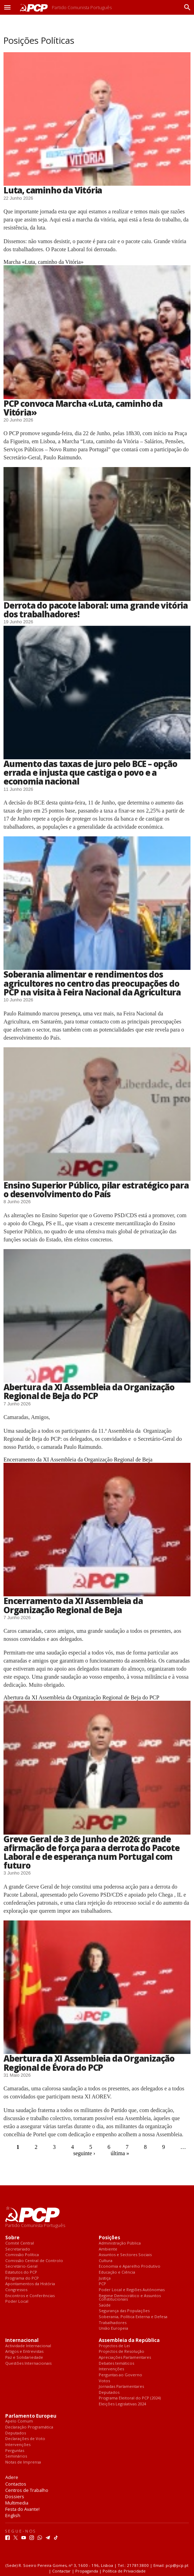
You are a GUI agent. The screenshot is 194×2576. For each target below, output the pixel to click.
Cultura (105, 2261)
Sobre (12, 2237)
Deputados (109, 2393)
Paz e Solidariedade (24, 2357)
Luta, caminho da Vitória (53, 190)
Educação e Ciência (117, 2272)
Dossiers (14, 2496)
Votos (104, 2381)
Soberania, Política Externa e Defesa (133, 2317)
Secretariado (17, 2249)
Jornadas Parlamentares (121, 2387)
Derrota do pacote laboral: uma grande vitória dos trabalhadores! (96, 610)
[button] (7, 7)
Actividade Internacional (28, 2346)
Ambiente (108, 2249)
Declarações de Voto (25, 2439)
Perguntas (14, 2451)
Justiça (105, 2278)
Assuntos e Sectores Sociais (125, 2255)
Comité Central (19, 2243)
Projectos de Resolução (121, 2352)
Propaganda (86, 2571)
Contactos (15, 2484)
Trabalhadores (112, 2323)
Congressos (16, 2290)
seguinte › (84, 2153)
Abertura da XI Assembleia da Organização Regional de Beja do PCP (89, 1391)
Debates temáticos (116, 2363)
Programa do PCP (22, 2278)
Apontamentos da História (30, 2284)
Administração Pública (120, 2243)
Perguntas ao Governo (120, 2375)
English (12, 2515)
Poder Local (16, 2301)
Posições (109, 2237)
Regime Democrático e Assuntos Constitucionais (130, 2297)
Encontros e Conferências (30, 2296)
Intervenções (111, 2369)
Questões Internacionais (28, 2363)
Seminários (16, 2456)
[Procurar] (186, 7)
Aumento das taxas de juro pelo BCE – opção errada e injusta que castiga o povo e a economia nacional (90, 772)
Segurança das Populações (124, 2311)
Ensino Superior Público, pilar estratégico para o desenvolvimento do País (96, 1189)
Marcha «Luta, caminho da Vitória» (43, 262)
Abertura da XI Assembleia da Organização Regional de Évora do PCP (89, 2063)
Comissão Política (22, 2255)
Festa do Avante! (22, 2509)
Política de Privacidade (124, 2571)
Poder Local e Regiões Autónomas (132, 2290)
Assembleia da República (129, 2340)
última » (120, 2153)
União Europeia (113, 2328)
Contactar (61, 2571)
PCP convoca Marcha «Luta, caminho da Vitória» (83, 408)
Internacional (22, 2340)
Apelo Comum (19, 2421)
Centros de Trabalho (26, 2490)
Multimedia (16, 2503)
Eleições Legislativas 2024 (122, 2404)
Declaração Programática (29, 2427)
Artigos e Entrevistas (24, 2352)
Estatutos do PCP (21, 2272)
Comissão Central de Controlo (34, 2261)
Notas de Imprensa (23, 2462)
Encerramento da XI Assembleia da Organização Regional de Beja (78, 1459)
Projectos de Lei (114, 2346)
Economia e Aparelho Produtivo (129, 2266)
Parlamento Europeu (30, 2416)
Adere (11, 2477)
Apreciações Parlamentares (125, 2357)
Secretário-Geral (21, 2266)
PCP (102, 2284)
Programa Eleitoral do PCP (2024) (130, 2398)
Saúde (105, 2305)
